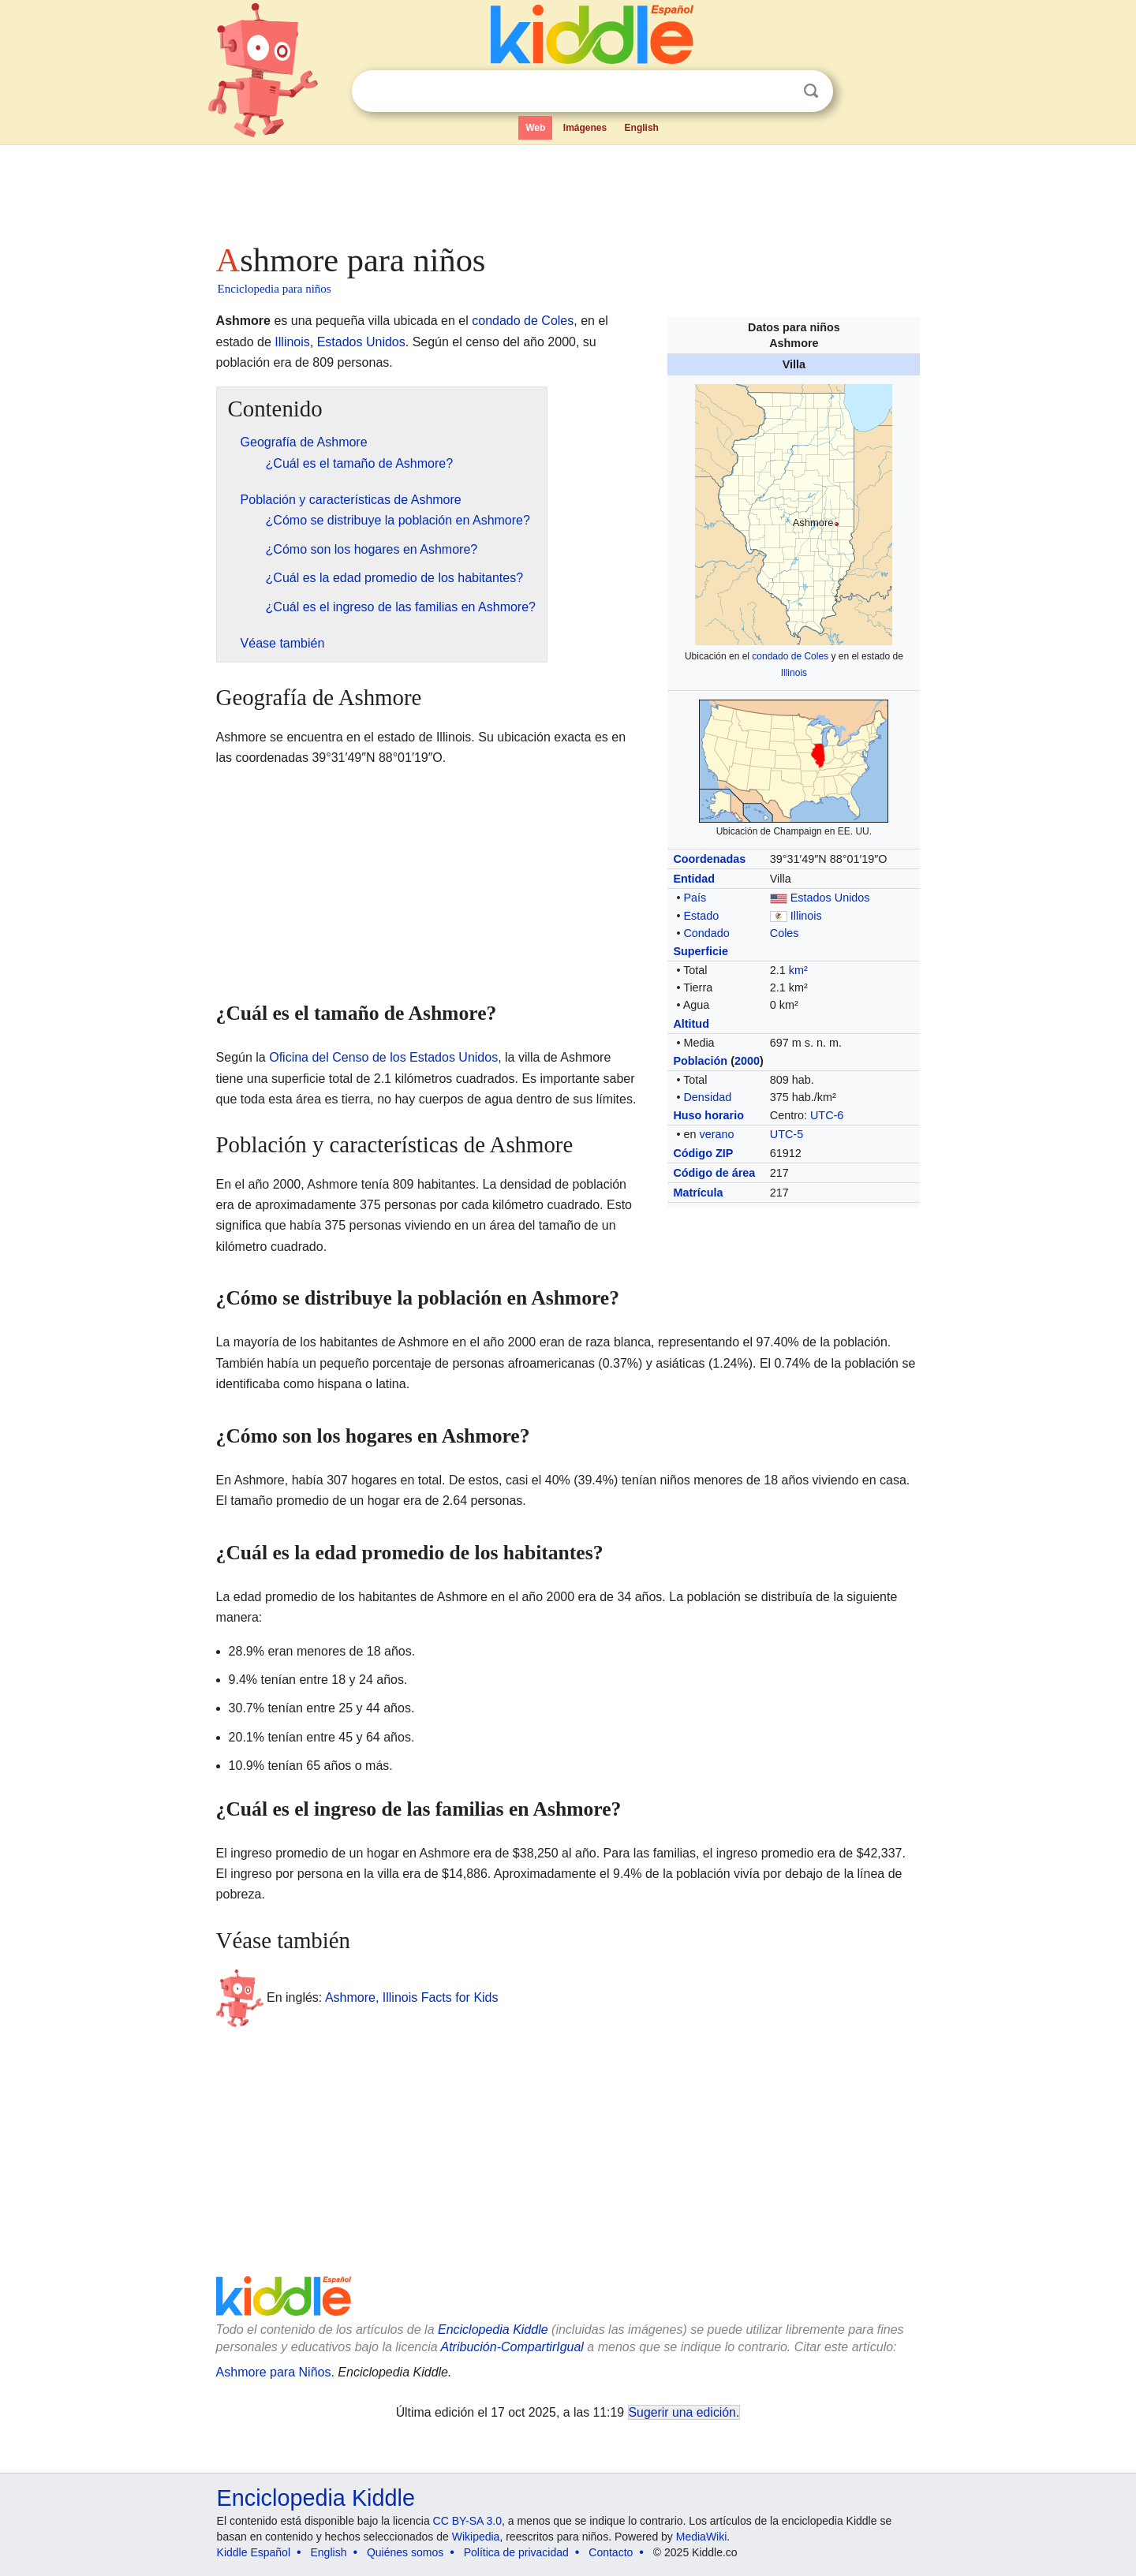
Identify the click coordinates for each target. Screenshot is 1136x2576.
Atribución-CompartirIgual (512, 2347)
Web (535, 127)
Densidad (707, 1097)
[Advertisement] (567, 189)
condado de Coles (790, 656)
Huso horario (708, 1115)
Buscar (811, 91)
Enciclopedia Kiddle (493, 2329)
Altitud (691, 1023)
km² (798, 970)
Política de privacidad (516, 2552)
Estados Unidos (830, 897)
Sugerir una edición (682, 2412)
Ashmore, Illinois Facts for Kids (412, 1997)
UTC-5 (786, 1134)
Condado (706, 933)
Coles (784, 933)
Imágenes (585, 127)
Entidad (694, 878)
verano (716, 1134)
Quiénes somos (405, 2552)
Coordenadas (709, 859)
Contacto (611, 2552)
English (642, 127)
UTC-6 (826, 1115)
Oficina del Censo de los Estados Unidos (383, 1057)
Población (700, 1061)
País (694, 897)
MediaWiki (701, 2536)
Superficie (700, 951)
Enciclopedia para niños (274, 288)
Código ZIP (703, 1153)
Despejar (778, 91)
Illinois (794, 672)
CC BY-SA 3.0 (467, 2520)
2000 (747, 1061)
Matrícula (698, 1192)
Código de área (714, 1173)
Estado (701, 915)
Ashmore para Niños (273, 2372)
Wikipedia (476, 2536)
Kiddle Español (253, 2552)
